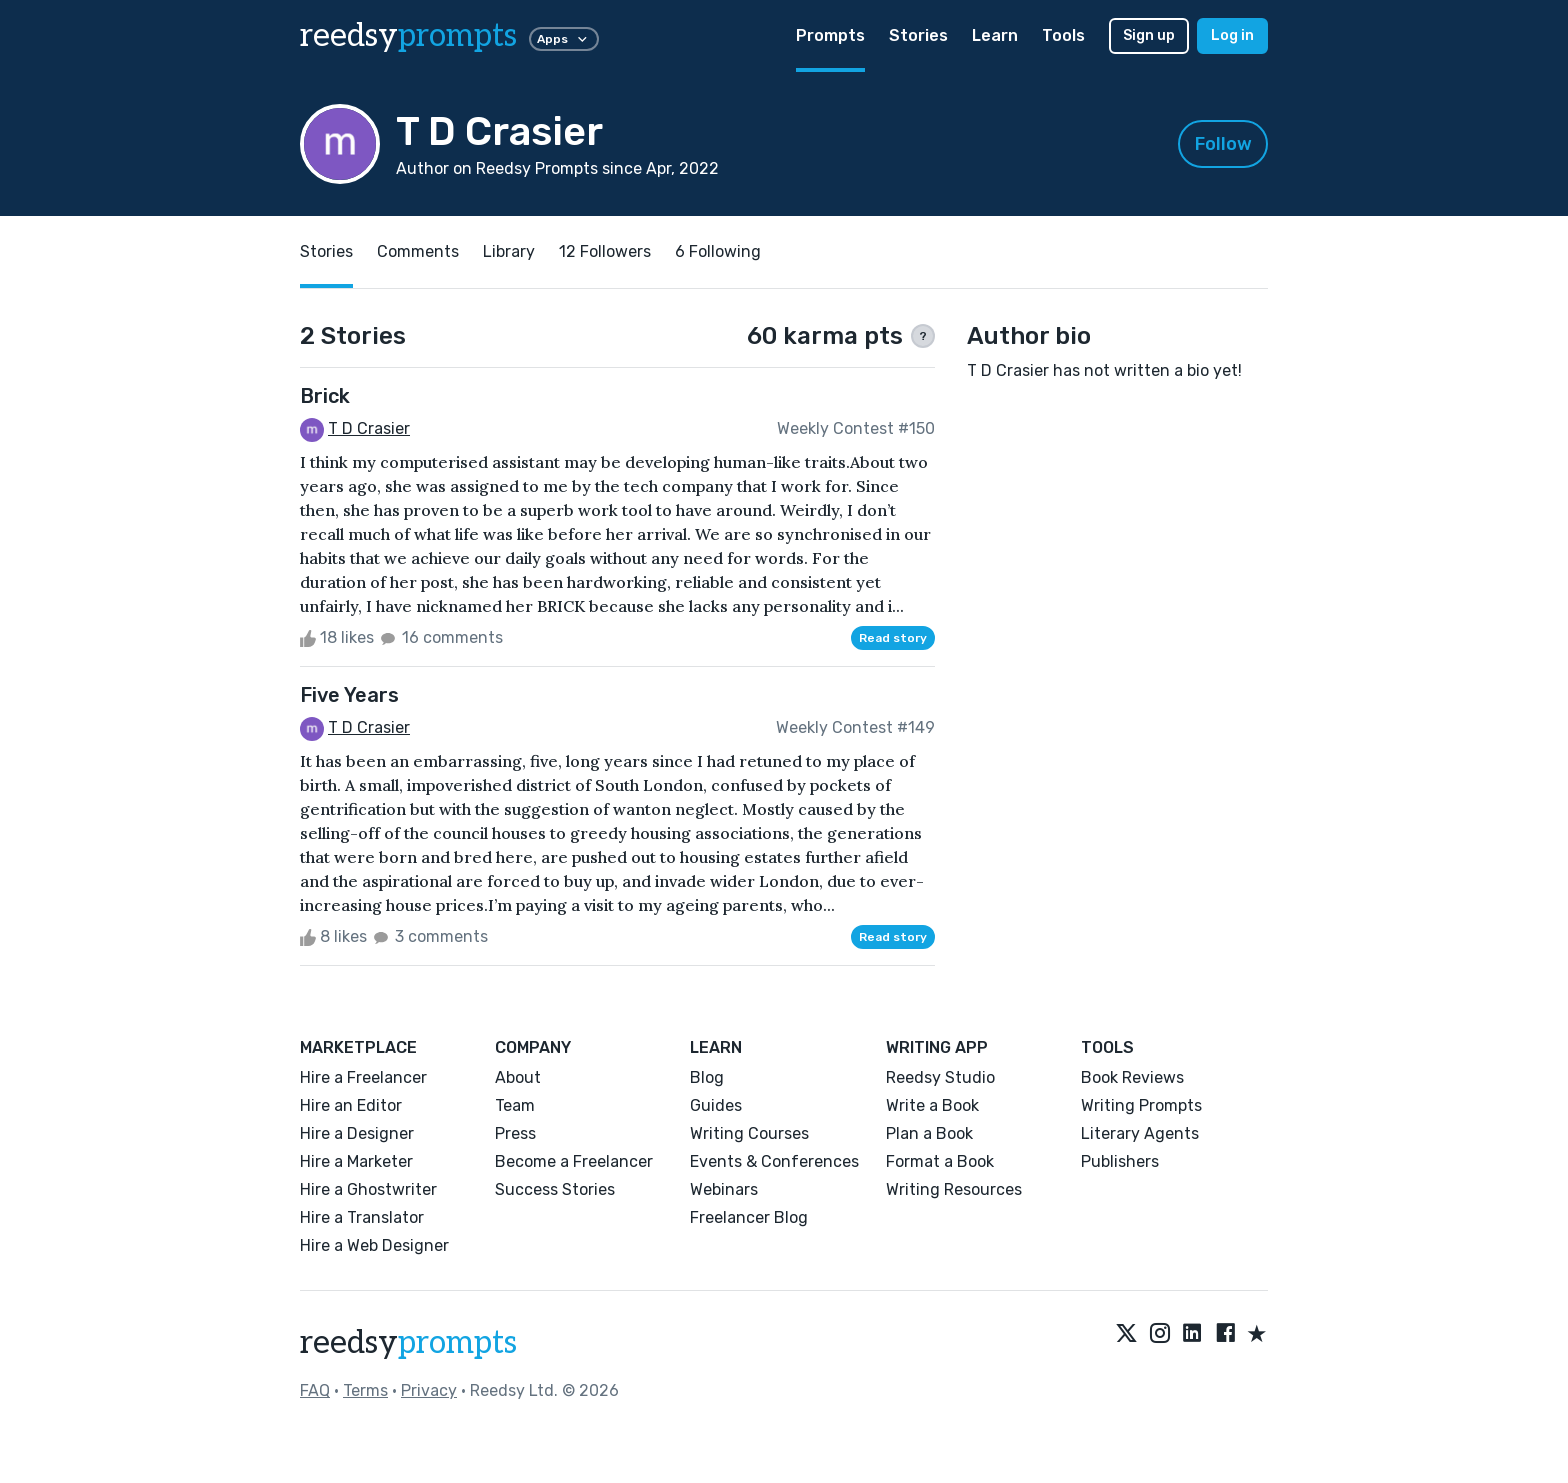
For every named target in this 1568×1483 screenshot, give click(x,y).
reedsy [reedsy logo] (408, 36)
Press (515, 1133)
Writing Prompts (1141, 1105)
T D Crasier (369, 428)
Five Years (349, 695)
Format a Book (940, 1161)
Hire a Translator (362, 1217)
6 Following (718, 251)
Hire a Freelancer (363, 1077)
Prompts (830, 35)
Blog (707, 1077)
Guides (716, 1105)
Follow (1223, 144)
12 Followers (605, 251)
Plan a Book (929, 1133)
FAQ (315, 1390)
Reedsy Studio (940, 1077)
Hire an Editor (351, 1105)
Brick (325, 396)
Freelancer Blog (749, 1217)
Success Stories (555, 1189)
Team (515, 1105)
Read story (893, 638)
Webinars (724, 1189)
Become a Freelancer (574, 1161)
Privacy (429, 1390)
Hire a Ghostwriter (368, 1189)
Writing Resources (954, 1189)
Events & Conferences (774, 1161)
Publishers (1120, 1161)
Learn (995, 35)
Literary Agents (1140, 1133)
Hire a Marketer (356, 1161)
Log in (1232, 35)
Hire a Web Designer (374, 1245)
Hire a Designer (357, 1133)
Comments (418, 251)
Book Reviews (1132, 1077)
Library (509, 251)
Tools (1063, 35)
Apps (564, 39)
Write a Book (932, 1105)
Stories (918, 35)
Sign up (1149, 35)
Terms (365, 1390)
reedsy (408, 1343)
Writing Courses (749, 1133)
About (518, 1077)
